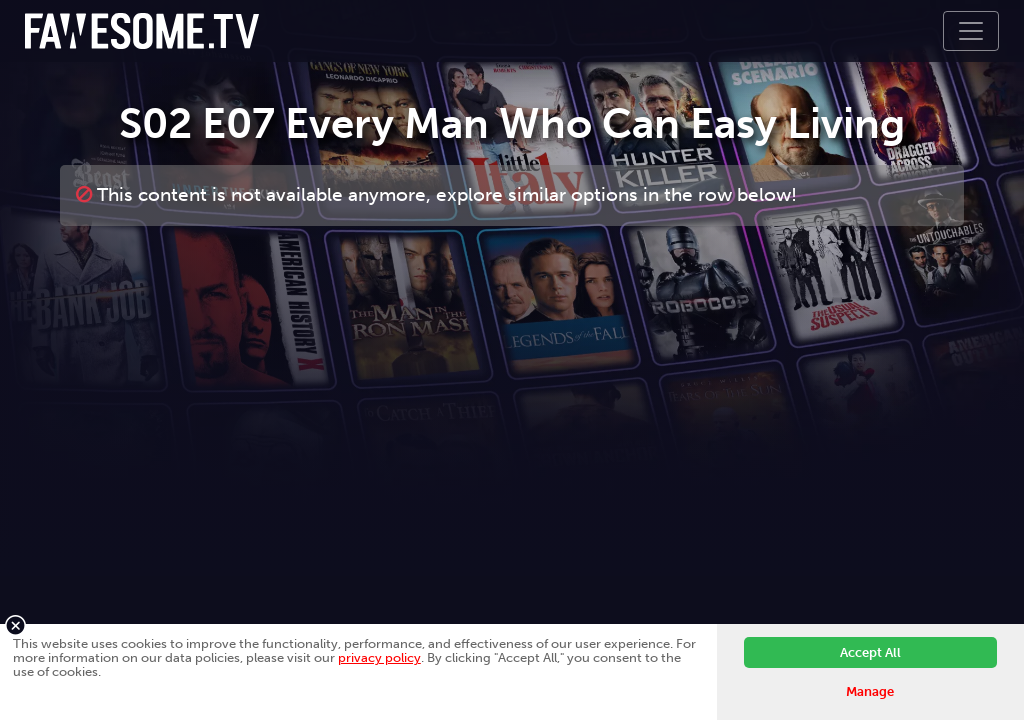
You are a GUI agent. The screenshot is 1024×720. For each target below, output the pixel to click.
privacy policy (379, 657)
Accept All (870, 652)
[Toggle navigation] (971, 31)
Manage (870, 691)
